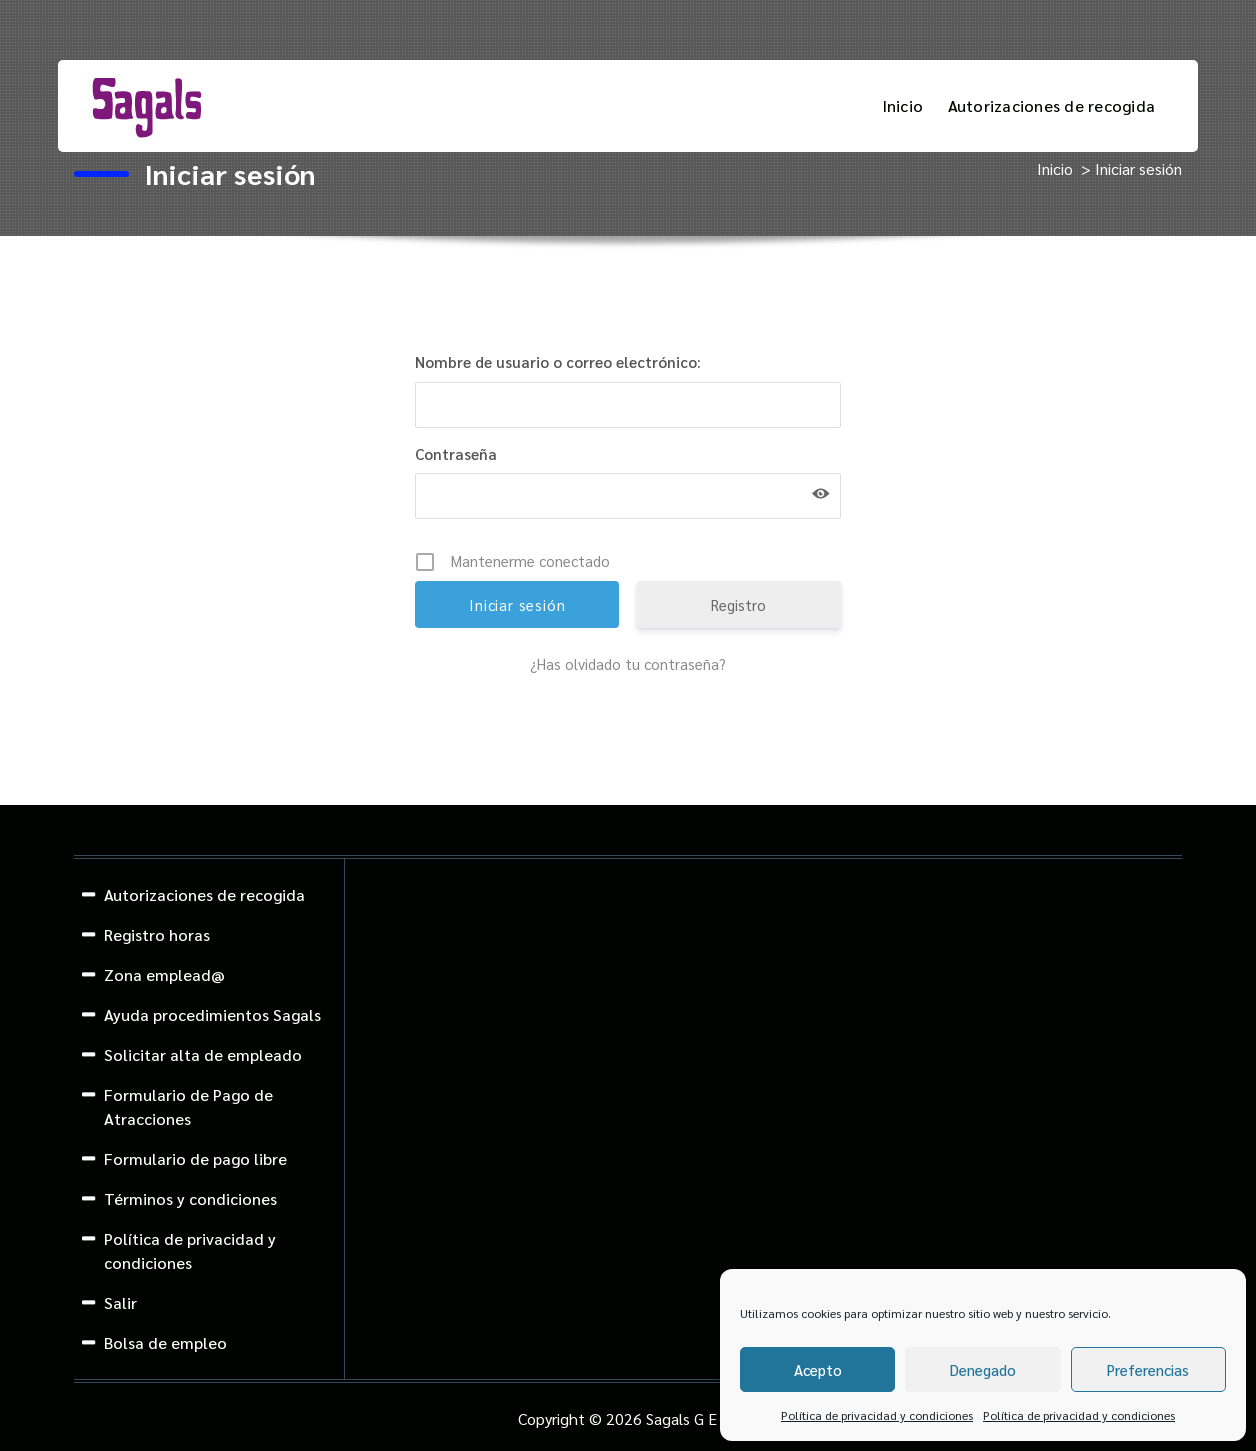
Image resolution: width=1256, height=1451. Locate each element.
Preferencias (1148, 1369)
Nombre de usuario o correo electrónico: (558, 361)
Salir (120, 1302)
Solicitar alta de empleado (203, 1054)
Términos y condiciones (190, 1198)
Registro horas (157, 934)
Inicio (903, 105)
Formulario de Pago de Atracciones (188, 1106)
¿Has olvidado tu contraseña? (628, 663)
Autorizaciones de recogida (1052, 105)
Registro (738, 604)
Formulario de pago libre (195, 1158)
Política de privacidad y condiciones (877, 1415)
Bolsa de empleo (165, 1342)
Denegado (983, 1369)
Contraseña (456, 453)
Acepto (818, 1369)
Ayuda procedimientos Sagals (212, 1014)
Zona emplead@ (164, 974)
